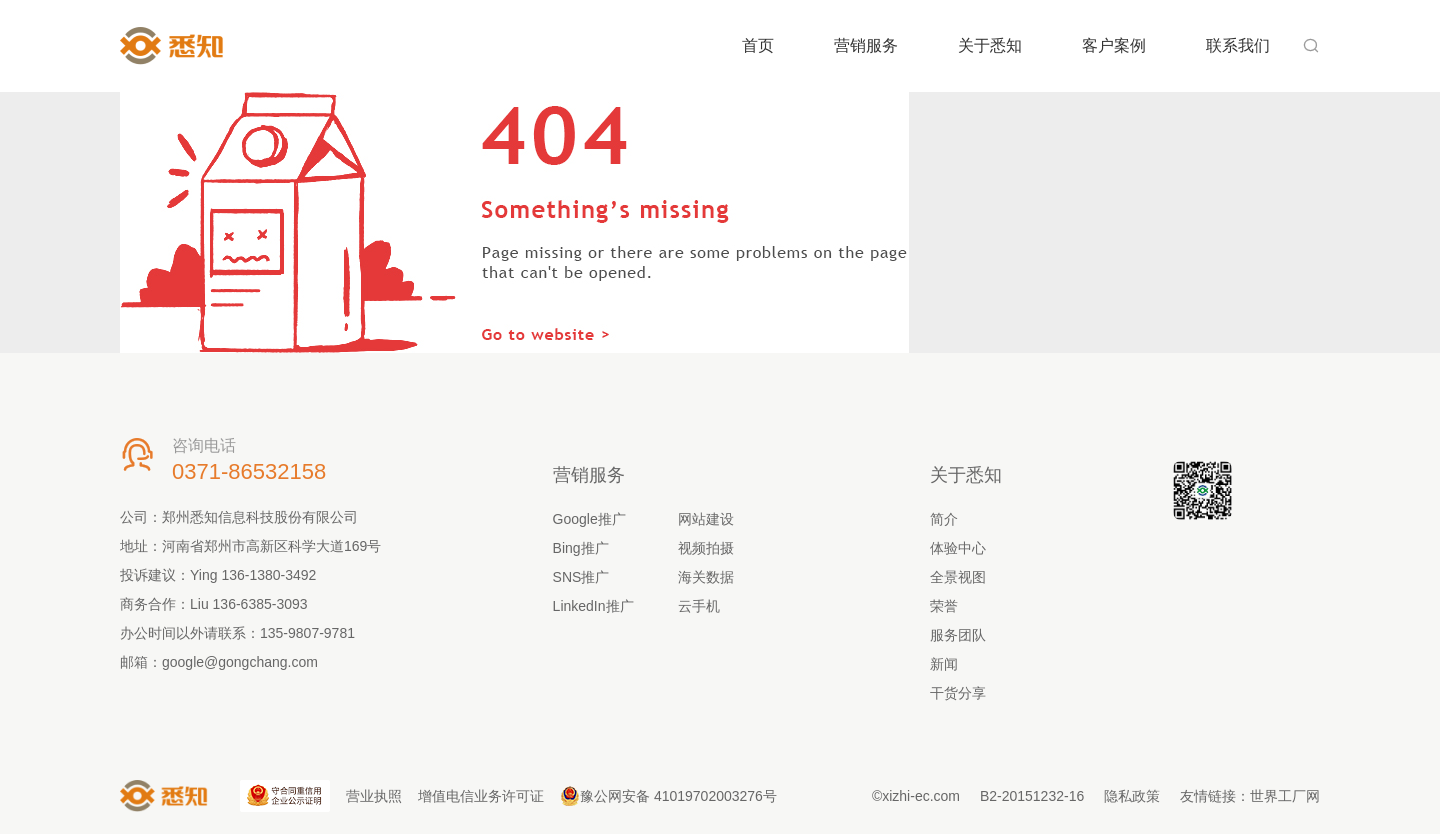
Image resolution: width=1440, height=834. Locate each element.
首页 (758, 45)
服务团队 (958, 635)
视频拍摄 (706, 548)
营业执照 (374, 796)
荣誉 (944, 606)
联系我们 (1238, 45)
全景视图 (958, 577)
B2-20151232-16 (1032, 796)
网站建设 (706, 519)
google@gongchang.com (240, 662)
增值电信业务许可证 (481, 796)
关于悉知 (990, 45)
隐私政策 (1132, 796)
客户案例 (1114, 45)
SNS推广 (581, 577)
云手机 (699, 606)
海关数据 (706, 577)
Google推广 (589, 519)
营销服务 (866, 45)
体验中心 (958, 548)
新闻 (944, 664)
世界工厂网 (1285, 796)
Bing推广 (581, 548)
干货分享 (958, 693)
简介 (944, 519)
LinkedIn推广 (593, 606)
